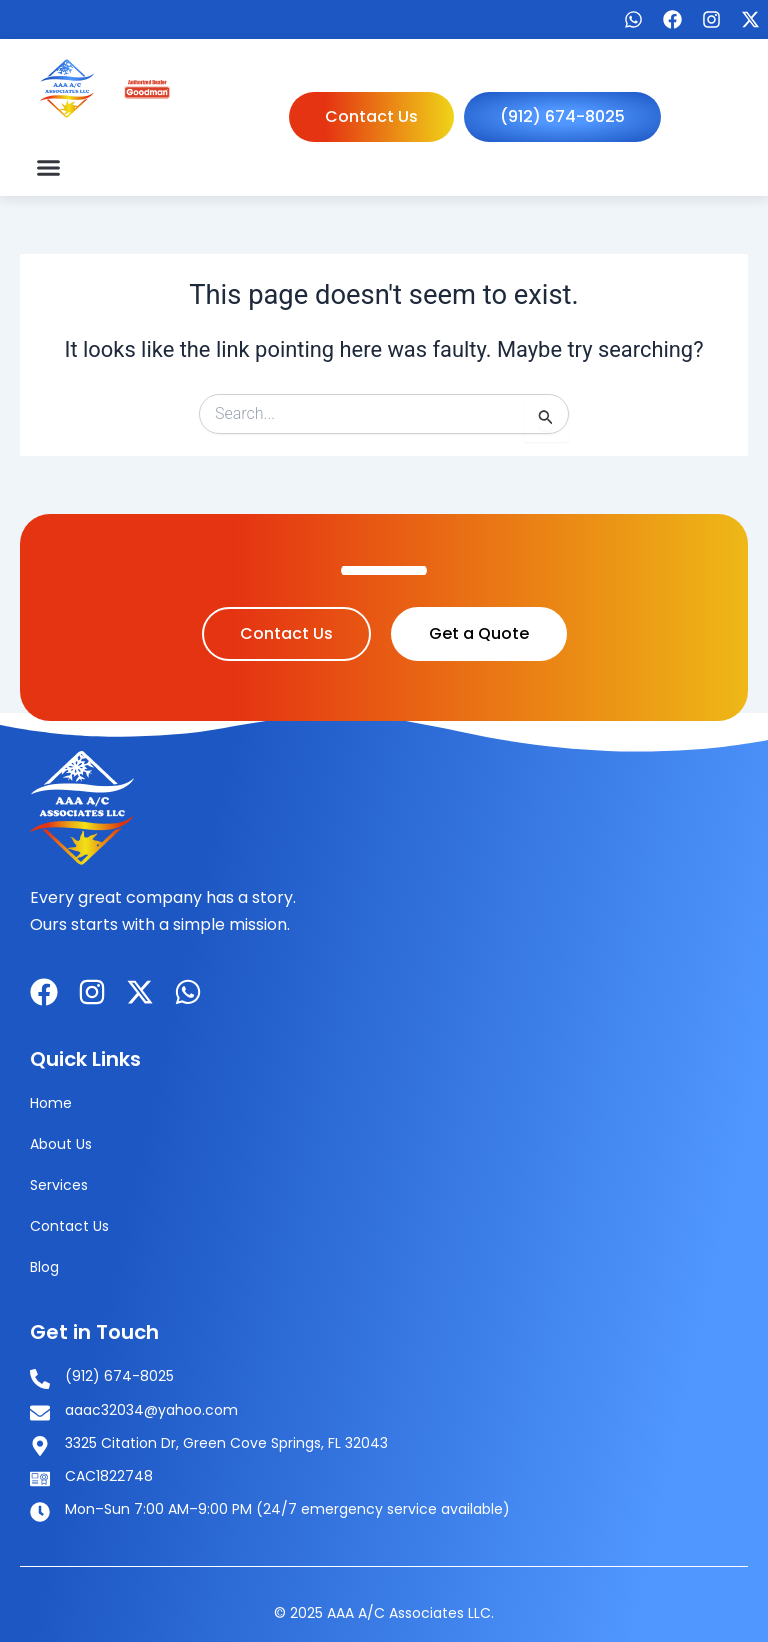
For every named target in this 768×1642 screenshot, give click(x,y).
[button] (49, 167)
